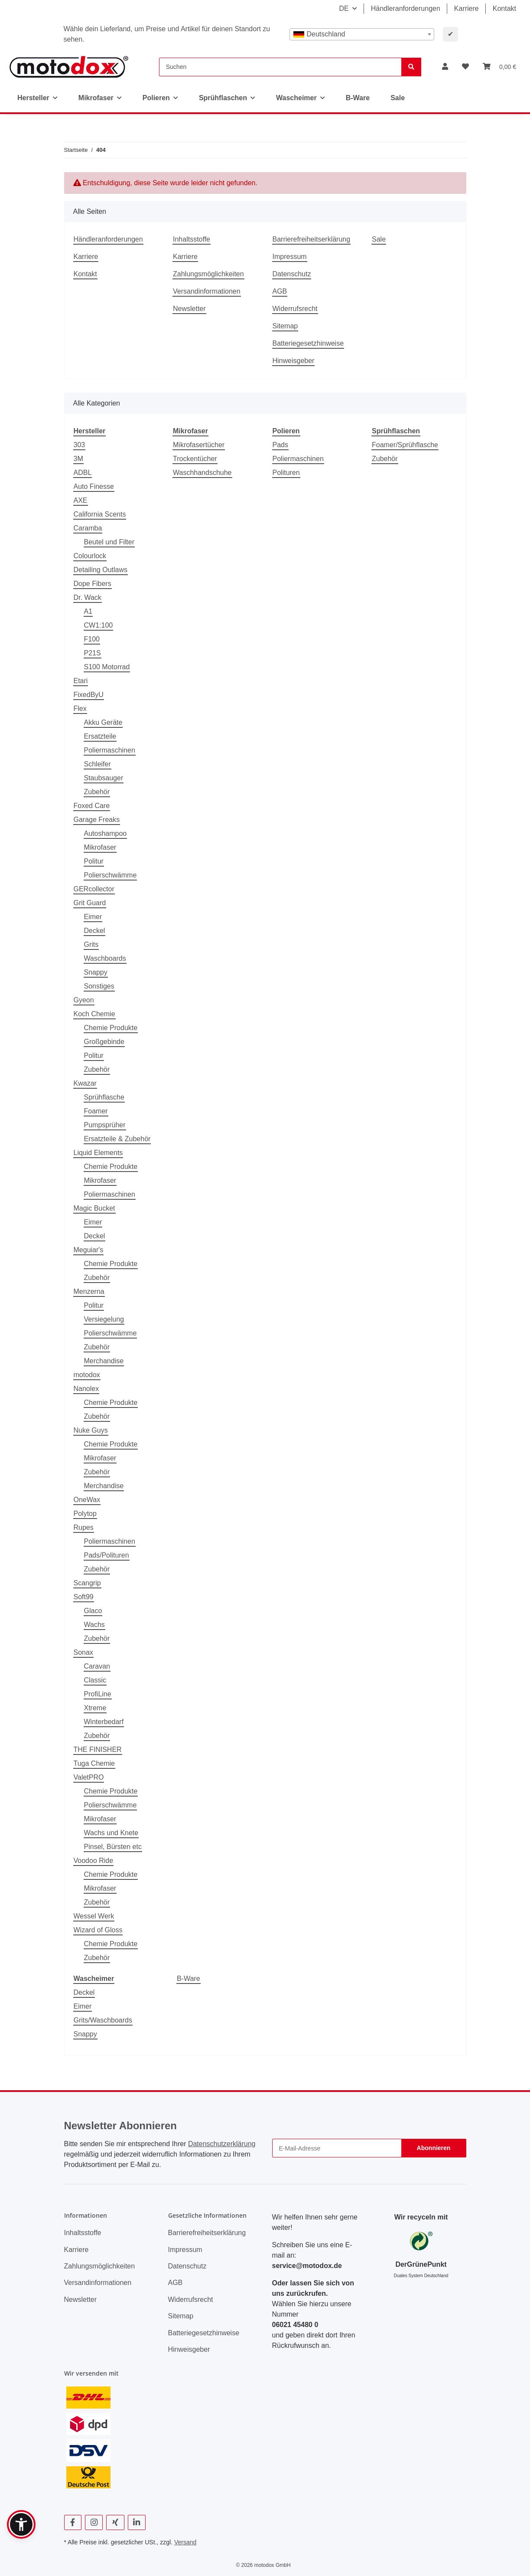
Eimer (93, 916)
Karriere (466, 8)
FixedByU (89, 694)
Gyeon (84, 1000)
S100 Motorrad (107, 667)
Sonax (83, 1652)
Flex (80, 708)
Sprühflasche (104, 1097)
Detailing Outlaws (101, 569)
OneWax (87, 1499)
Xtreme (95, 1708)
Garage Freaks (97, 819)
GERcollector (94, 889)
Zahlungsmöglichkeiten (208, 274)
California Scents (100, 514)
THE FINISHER (98, 1749)
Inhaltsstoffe (191, 239)
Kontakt (504, 8)
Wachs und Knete (111, 1832)
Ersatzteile (100, 736)
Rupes (84, 1527)
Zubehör (97, 791)
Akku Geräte (103, 722)
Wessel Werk (94, 1916)
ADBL (83, 472)
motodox (87, 1374)
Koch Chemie (94, 1014)
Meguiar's (89, 1250)
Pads (280, 444)
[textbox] (362, 34)
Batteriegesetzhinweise (308, 343)
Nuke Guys (91, 1430)
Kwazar (85, 1083)
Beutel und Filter (109, 542)
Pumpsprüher (105, 1125)
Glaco (93, 1610)
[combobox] (361, 34)
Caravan (97, 1666)
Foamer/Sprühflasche (405, 444)
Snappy (95, 972)
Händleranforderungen (405, 8)
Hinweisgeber (294, 360)
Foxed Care (92, 805)
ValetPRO (89, 1777)
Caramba (88, 528)
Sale (397, 97)
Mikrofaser (100, 847)
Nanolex (86, 1388)
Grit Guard (90, 903)
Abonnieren (434, 2147)
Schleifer (97, 764)
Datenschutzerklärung (222, 2143)
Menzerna (89, 1291)
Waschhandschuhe (202, 472)
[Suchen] (280, 67)
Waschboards (105, 958)
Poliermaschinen (109, 750)
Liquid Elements (98, 1152)
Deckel (94, 930)
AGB (280, 291)
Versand (185, 2542)
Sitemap (285, 326)
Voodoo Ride (94, 1860)
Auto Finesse (94, 486)
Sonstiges (99, 986)
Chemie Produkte (111, 1027)
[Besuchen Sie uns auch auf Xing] (115, 2522)
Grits (91, 944)
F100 (92, 639)
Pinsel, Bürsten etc (113, 1846)
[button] (445, 66)
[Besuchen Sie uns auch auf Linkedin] (137, 2522)
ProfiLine (97, 1694)
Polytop (85, 1513)
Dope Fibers (92, 583)
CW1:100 (98, 625)
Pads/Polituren (106, 1555)
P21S (92, 653)
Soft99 (84, 1597)
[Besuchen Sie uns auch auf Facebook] (73, 2522)
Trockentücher (195, 458)
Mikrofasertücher (198, 444)
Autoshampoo (105, 833)
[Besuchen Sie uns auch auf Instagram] (94, 2522)
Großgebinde (104, 1041)
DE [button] (343, 8)
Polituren (286, 472)
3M (78, 458)
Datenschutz (292, 274)
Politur (94, 861)
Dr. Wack (87, 597)
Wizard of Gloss (98, 1930)
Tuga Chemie (94, 1763)
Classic (95, 1680)
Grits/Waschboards (103, 2020)
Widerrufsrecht (295, 308)
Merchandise (104, 1361)
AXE (81, 500)
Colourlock (90, 556)
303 (79, 444)
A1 (88, 611)
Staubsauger (104, 778)
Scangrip (87, 1583)
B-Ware (188, 1978)
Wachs (94, 1624)
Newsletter (189, 308)
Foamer (96, 1111)
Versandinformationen (207, 291)
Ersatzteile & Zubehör (117, 1138)
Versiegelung (104, 1319)
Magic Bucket (94, 1208)
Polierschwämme (110, 875)
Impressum (290, 256)
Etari (81, 680)
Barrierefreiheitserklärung (312, 239)
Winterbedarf (104, 1721)
